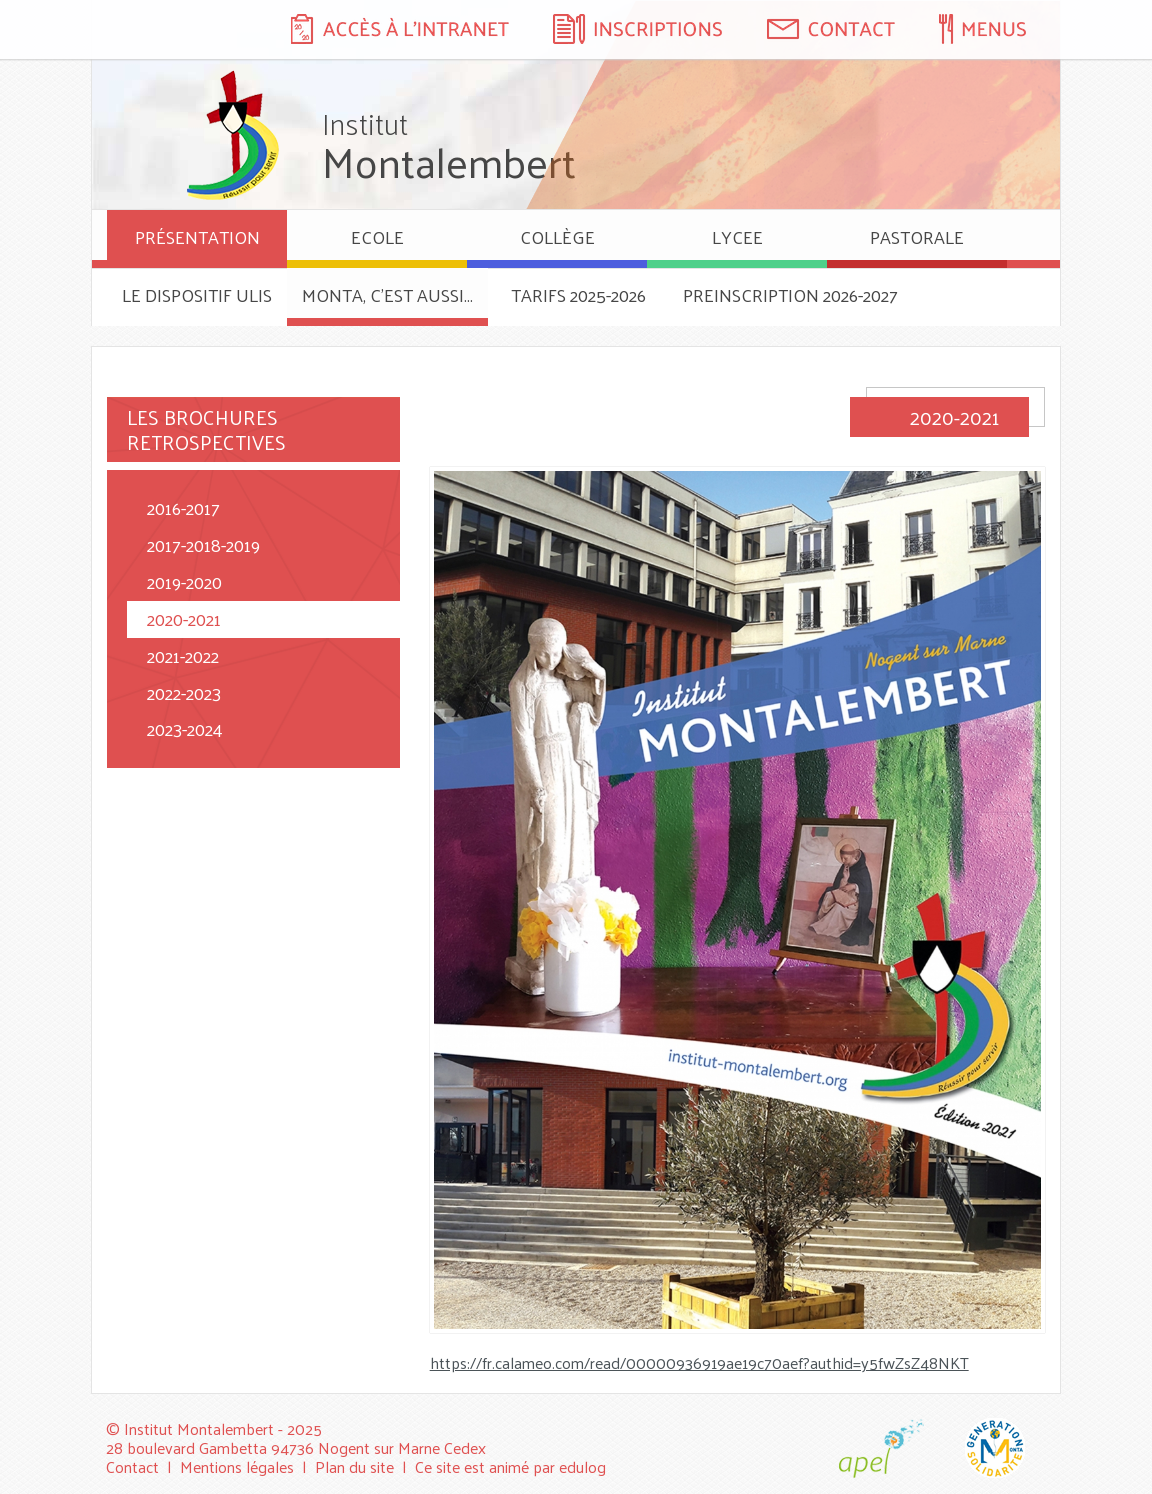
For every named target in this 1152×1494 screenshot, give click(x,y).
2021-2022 (183, 655)
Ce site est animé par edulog (510, 1466)
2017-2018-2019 (203, 544)
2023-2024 (185, 728)
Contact (132, 1466)
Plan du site (354, 1466)
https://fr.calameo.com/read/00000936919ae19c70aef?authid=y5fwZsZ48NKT (699, 1362)
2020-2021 (184, 618)
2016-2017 (183, 507)
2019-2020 (184, 581)
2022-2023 (184, 692)
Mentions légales (237, 1466)
